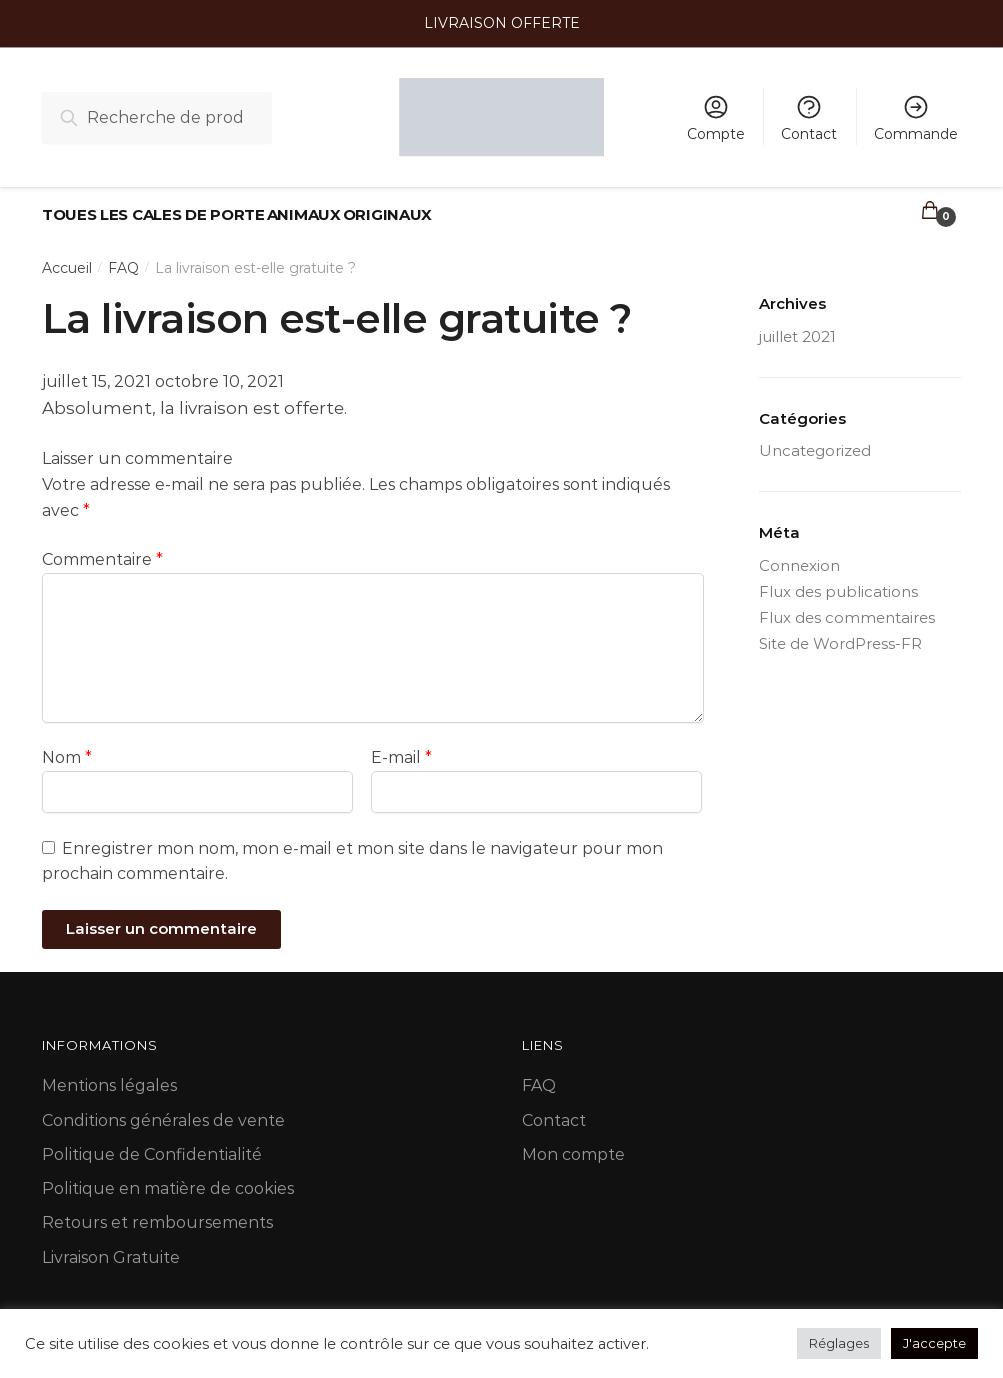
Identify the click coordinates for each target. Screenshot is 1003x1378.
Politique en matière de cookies (168, 1177)
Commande (916, 118)
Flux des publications (838, 580)
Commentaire (102, 548)
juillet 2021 (797, 324)
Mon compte (573, 1143)
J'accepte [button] (934, 1343)
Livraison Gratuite (111, 1246)
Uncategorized (815, 439)
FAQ (123, 257)
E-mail (401, 746)
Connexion (799, 553)
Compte (716, 118)
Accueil (67, 257)
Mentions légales (109, 1074)
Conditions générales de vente (163, 1108)
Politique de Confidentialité (152, 1143)
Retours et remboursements (157, 1211)
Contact (809, 118)
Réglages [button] (839, 1343)
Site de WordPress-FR (840, 632)
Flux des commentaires (847, 606)
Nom (67, 746)
